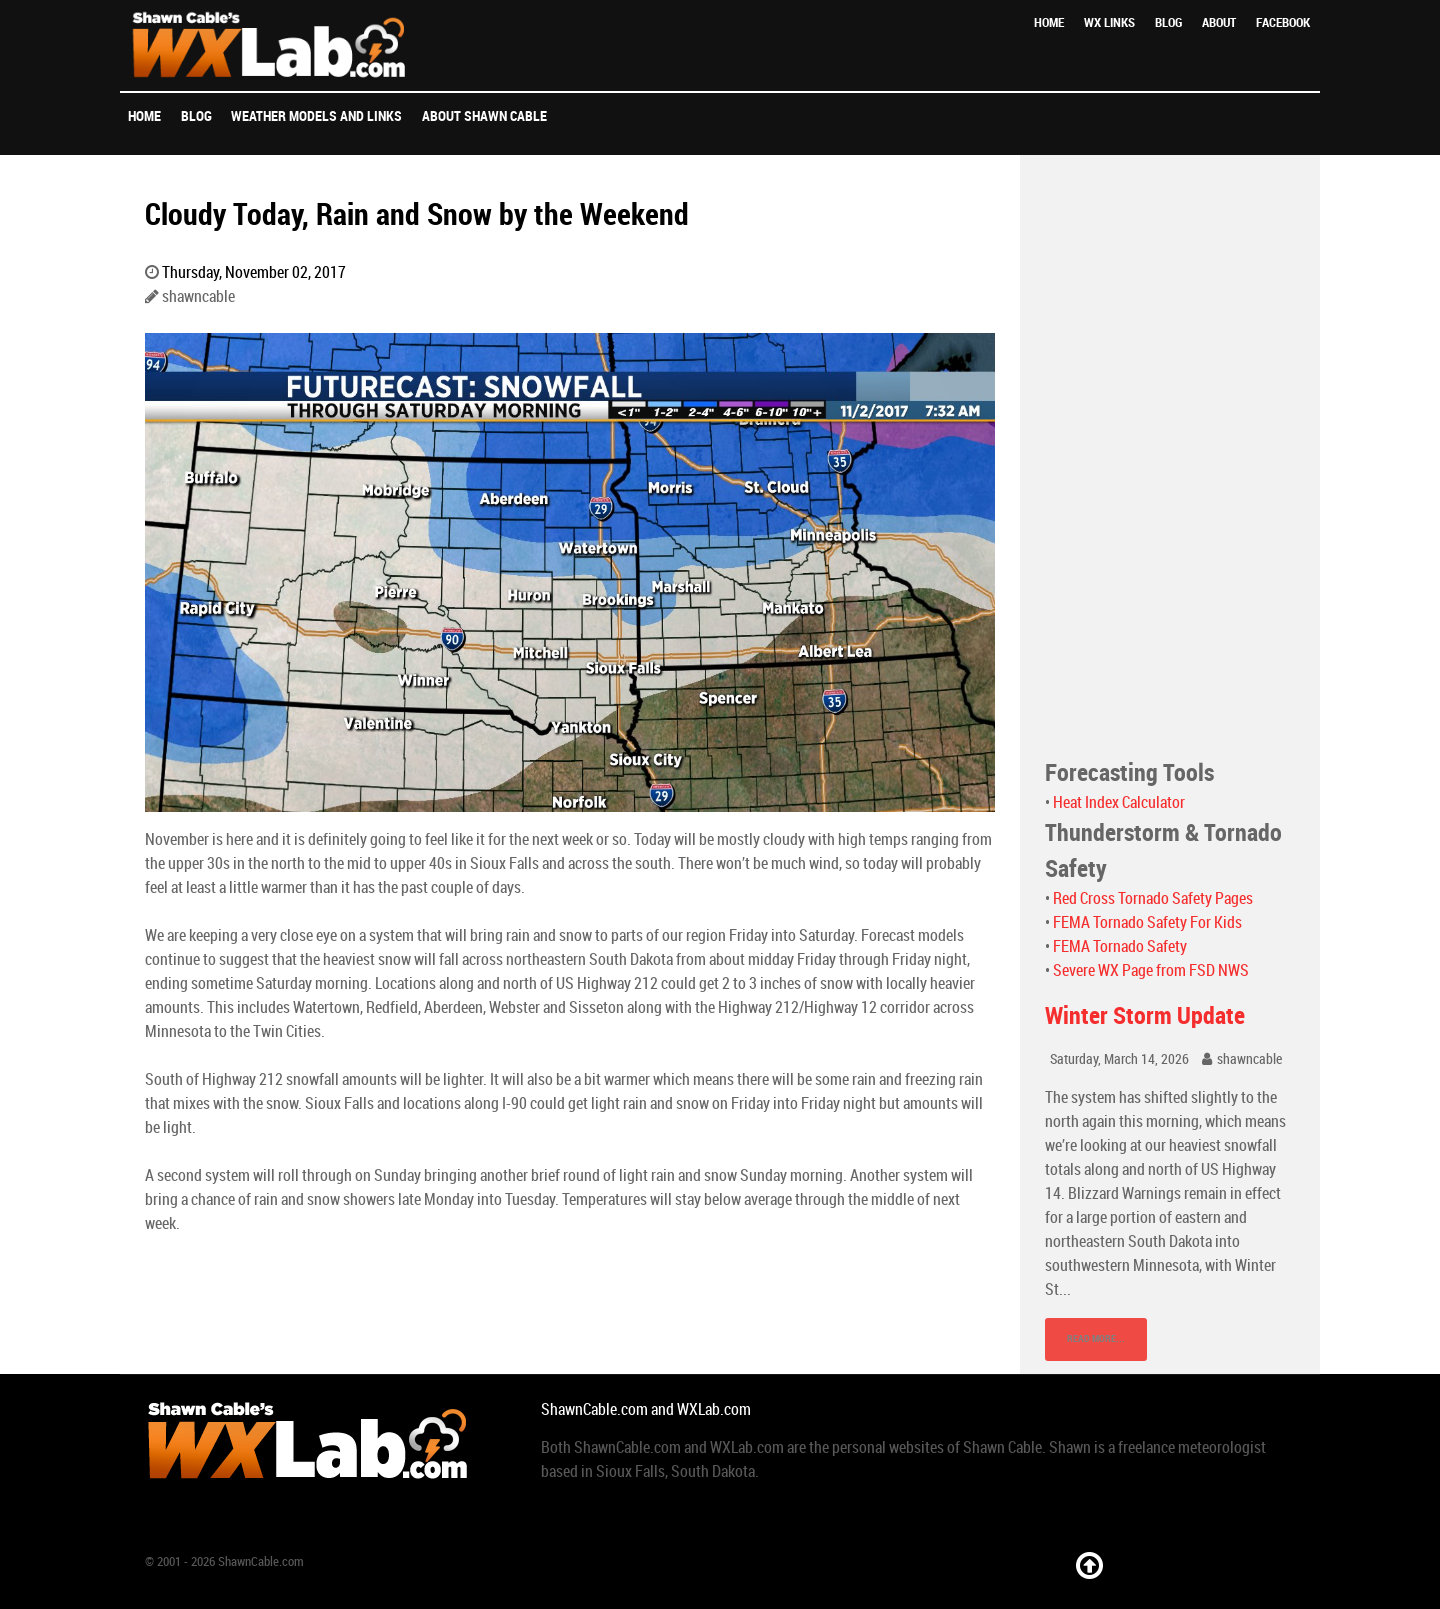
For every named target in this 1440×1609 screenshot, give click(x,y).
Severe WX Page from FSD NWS (1151, 970)
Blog (1168, 22)
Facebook (1283, 22)
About (1219, 22)
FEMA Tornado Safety (1120, 946)
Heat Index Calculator (1119, 802)
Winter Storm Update (1145, 1015)
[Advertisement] (1170, 455)
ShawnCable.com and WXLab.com (646, 1409)
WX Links (1109, 22)
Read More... (1096, 1338)
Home (1049, 22)
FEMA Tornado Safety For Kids (1147, 922)
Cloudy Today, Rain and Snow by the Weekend (417, 214)
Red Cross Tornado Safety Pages (1153, 898)
